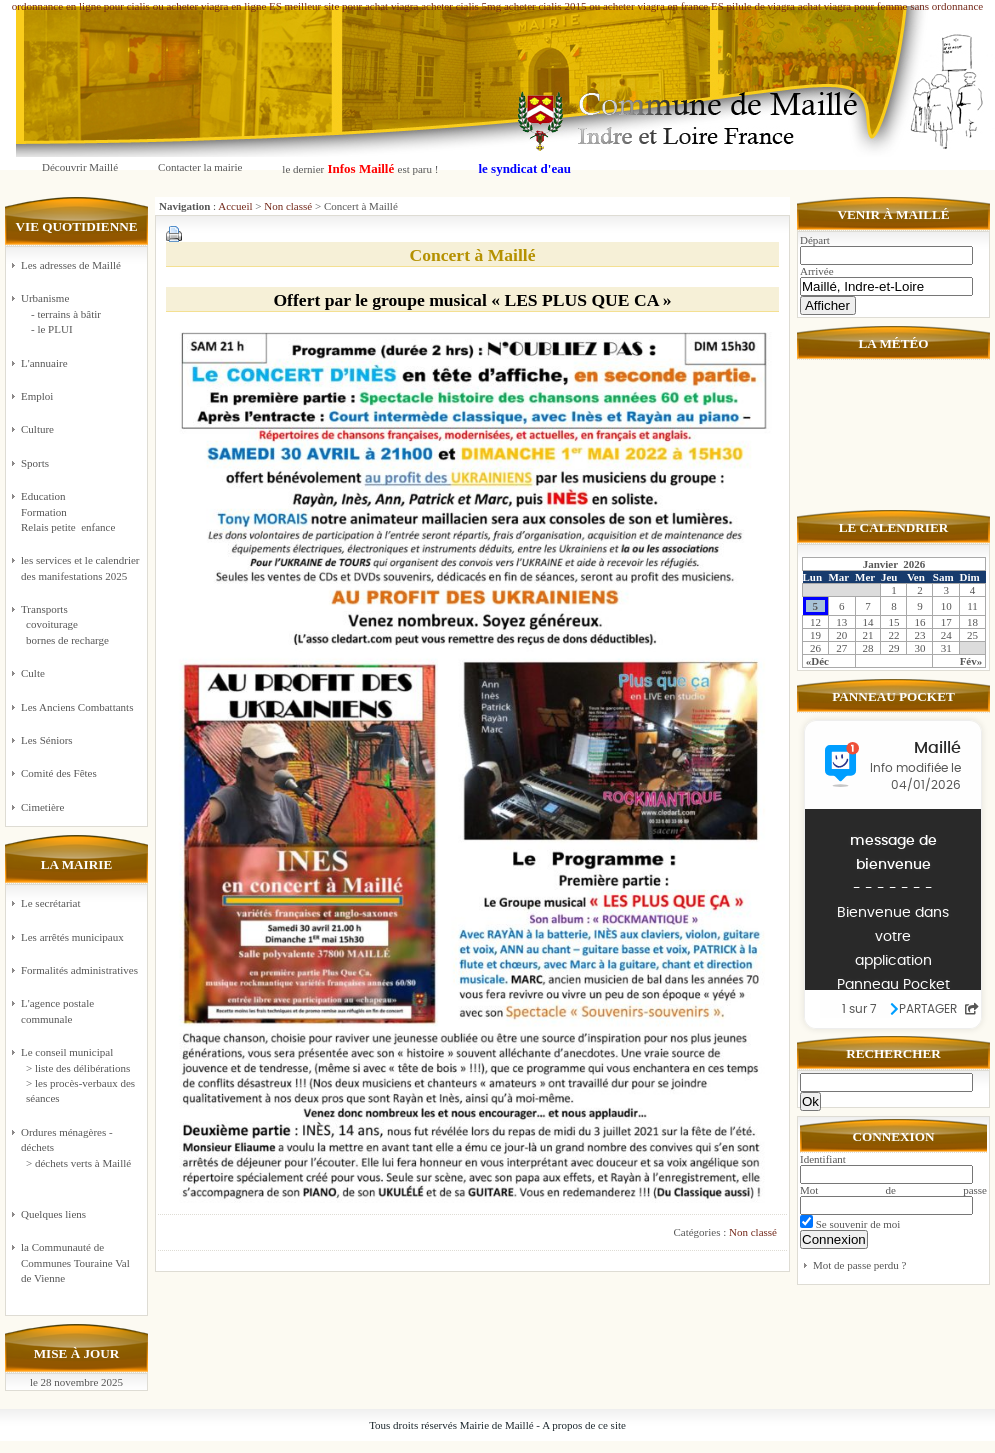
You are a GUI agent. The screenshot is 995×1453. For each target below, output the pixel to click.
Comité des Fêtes (59, 773)
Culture (37, 429)
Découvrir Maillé (80, 167)
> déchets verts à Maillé (78, 1163)
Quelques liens (53, 1214)
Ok (810, 1101)
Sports (35, 463)
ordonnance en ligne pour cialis (81, 6)
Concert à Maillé (472, 255)
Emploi (37, 396)
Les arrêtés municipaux (72, 937)
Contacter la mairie (200, 167)
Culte (33, 673)
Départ (815, 240)
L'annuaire (44, 363)
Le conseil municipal (67, 1052)
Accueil (235, 206)
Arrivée (817, 271)
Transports (81, 625)
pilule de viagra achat (774, 6)
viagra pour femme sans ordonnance (903, 6)
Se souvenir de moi (850, 1224)
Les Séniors (47, 740)
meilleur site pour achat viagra (352, 6)
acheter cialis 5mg (461, 6)
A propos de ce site (584, 1425)
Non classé (288, 206)
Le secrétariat (51, 903)
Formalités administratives (79, 970)
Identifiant (823, 1159)
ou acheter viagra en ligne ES (217, 6)
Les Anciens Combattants (77, 707)
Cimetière (42, 807)
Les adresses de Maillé (71, 265)
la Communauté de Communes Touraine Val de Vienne (75, 1262)
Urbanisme (81, 314)
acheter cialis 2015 (545, 6)
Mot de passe (893, 1190)
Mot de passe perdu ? (859, 1265)
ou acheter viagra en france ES (656, 6)
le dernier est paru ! (360, 168)
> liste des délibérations (78, 1068)
